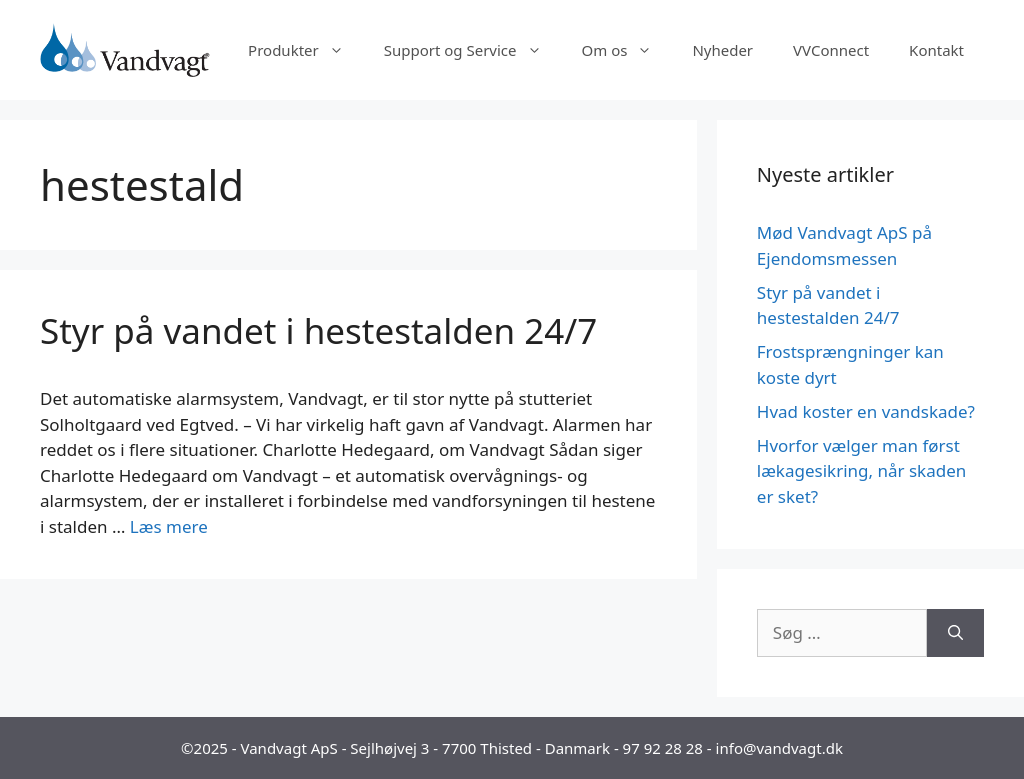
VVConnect (831, 50)
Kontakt (936, 50)
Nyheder (722, 50)
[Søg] (955, 633)
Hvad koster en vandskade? (866, 411)
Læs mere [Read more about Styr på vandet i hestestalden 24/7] (169, 526)
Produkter (306, 50)
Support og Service (473, 50)
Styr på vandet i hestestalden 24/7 (318, 330)
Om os (627, 50)
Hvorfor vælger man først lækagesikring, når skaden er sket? (861, 471)
